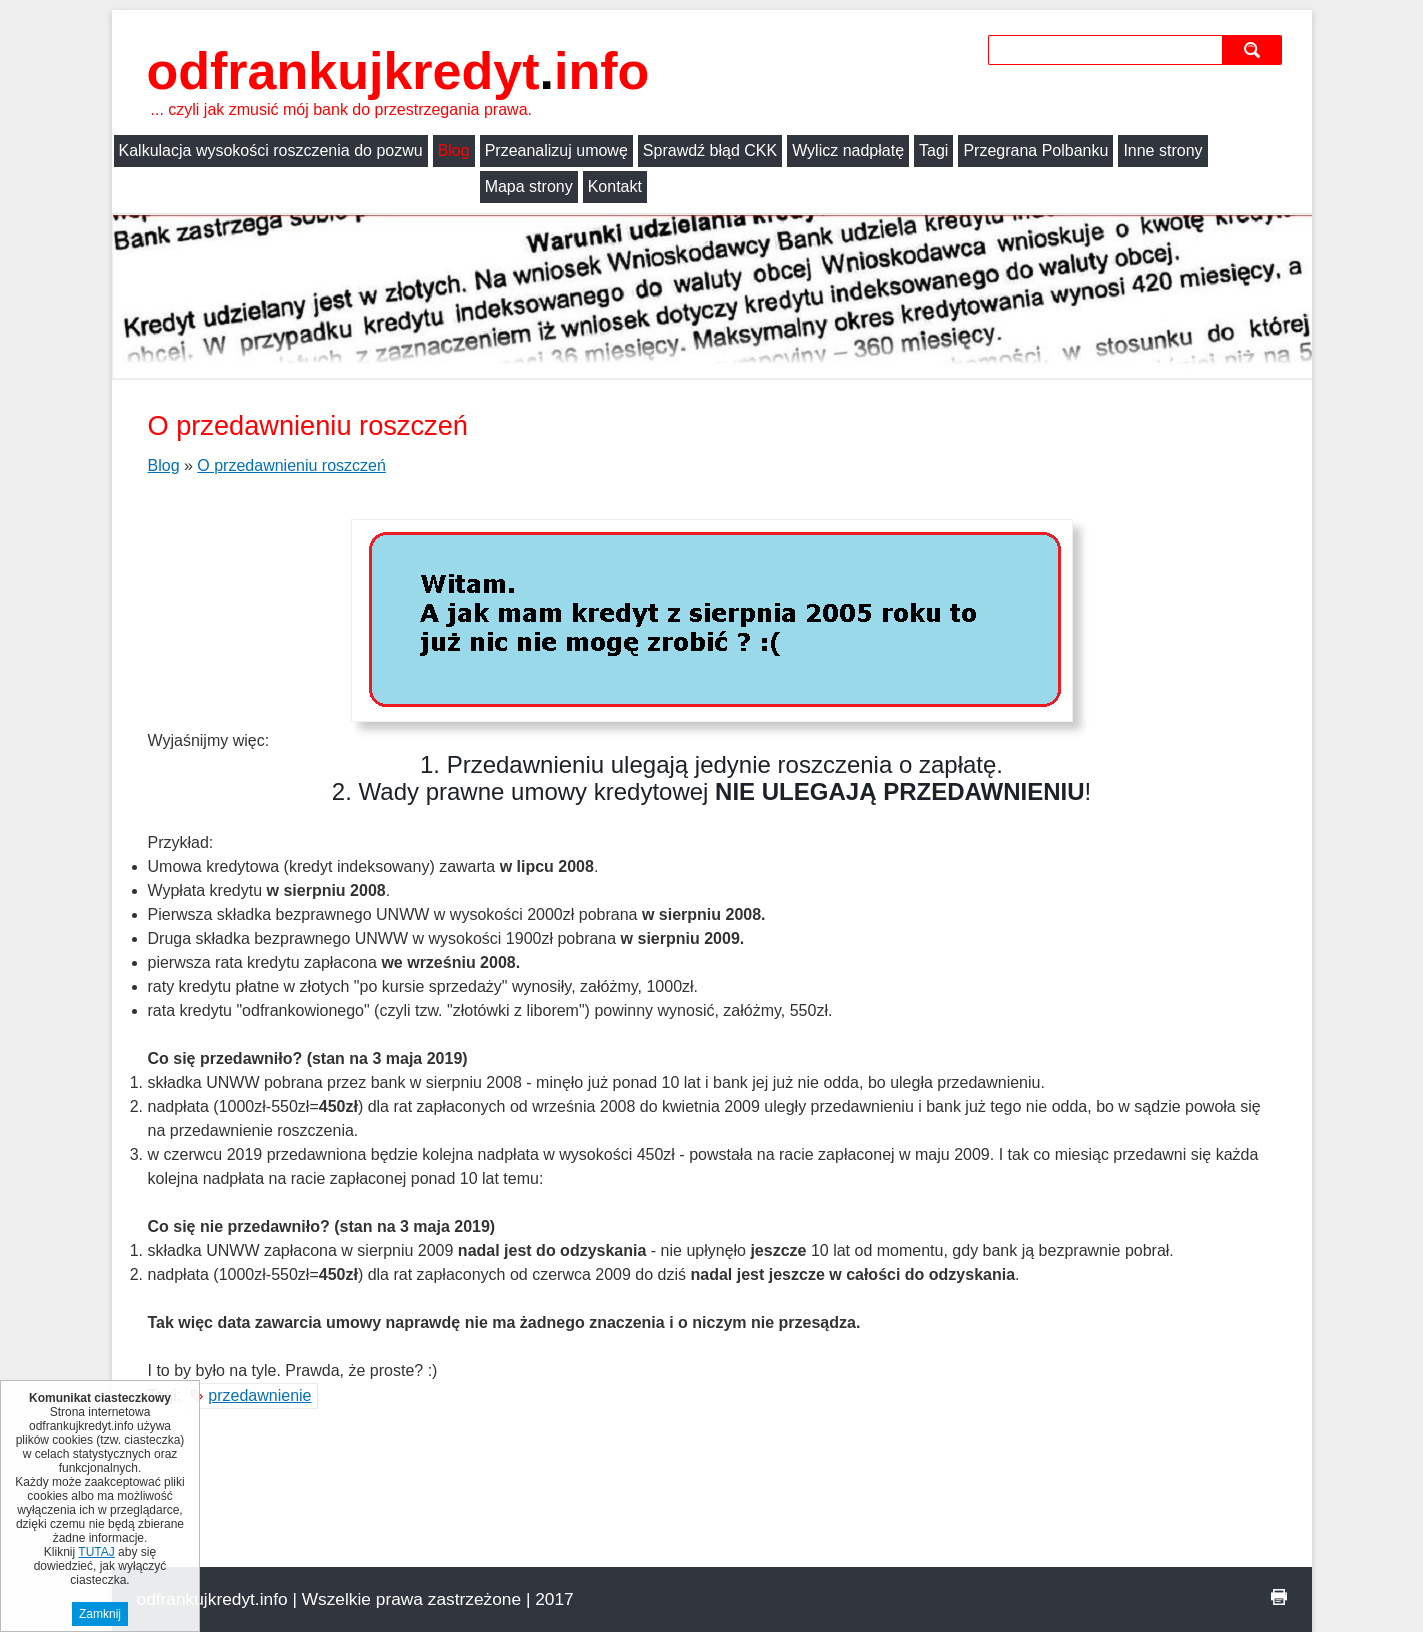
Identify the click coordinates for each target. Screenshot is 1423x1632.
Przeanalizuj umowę (556, 150)
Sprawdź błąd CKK (710, 150)
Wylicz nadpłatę (848, 150)
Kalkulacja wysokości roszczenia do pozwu (271, 150)
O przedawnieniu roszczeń (291, 465)
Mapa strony (163, 186)
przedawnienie (259, 1395)
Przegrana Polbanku (1035, 150)
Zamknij (100, 1614)
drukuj (1279, 1597)
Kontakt (249, 186)
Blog (454, 150)
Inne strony (1162, 150)
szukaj (1254, 49)
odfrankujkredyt (398, 71)
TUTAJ (96, 1552)
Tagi (933, 150)
